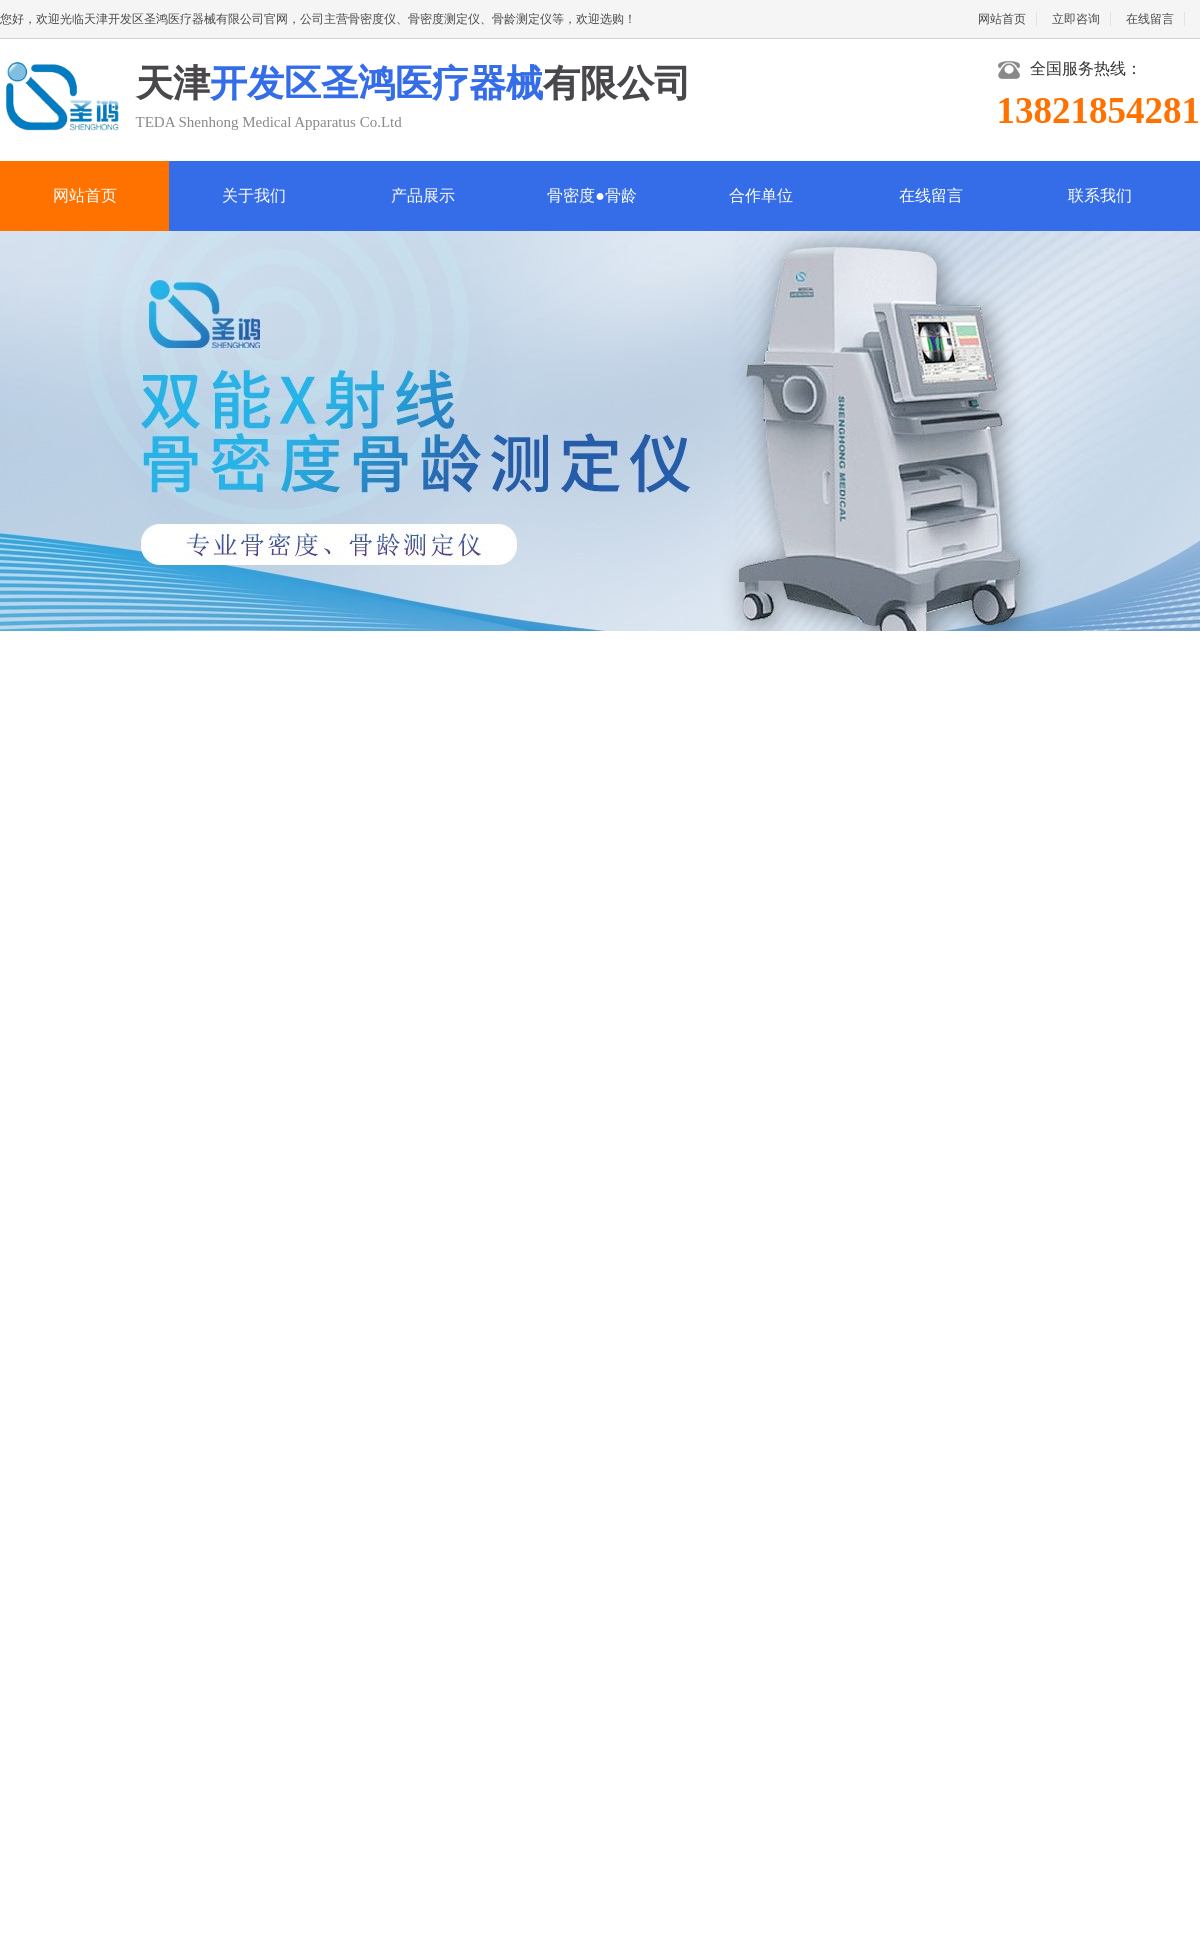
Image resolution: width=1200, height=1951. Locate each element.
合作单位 (761, 195)
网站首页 (1002, 19)
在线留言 (1150, 19)
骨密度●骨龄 (592, 195)
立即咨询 (1076, 19)
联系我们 (1100, 195)
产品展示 (423, 195)
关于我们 (254, 195)
